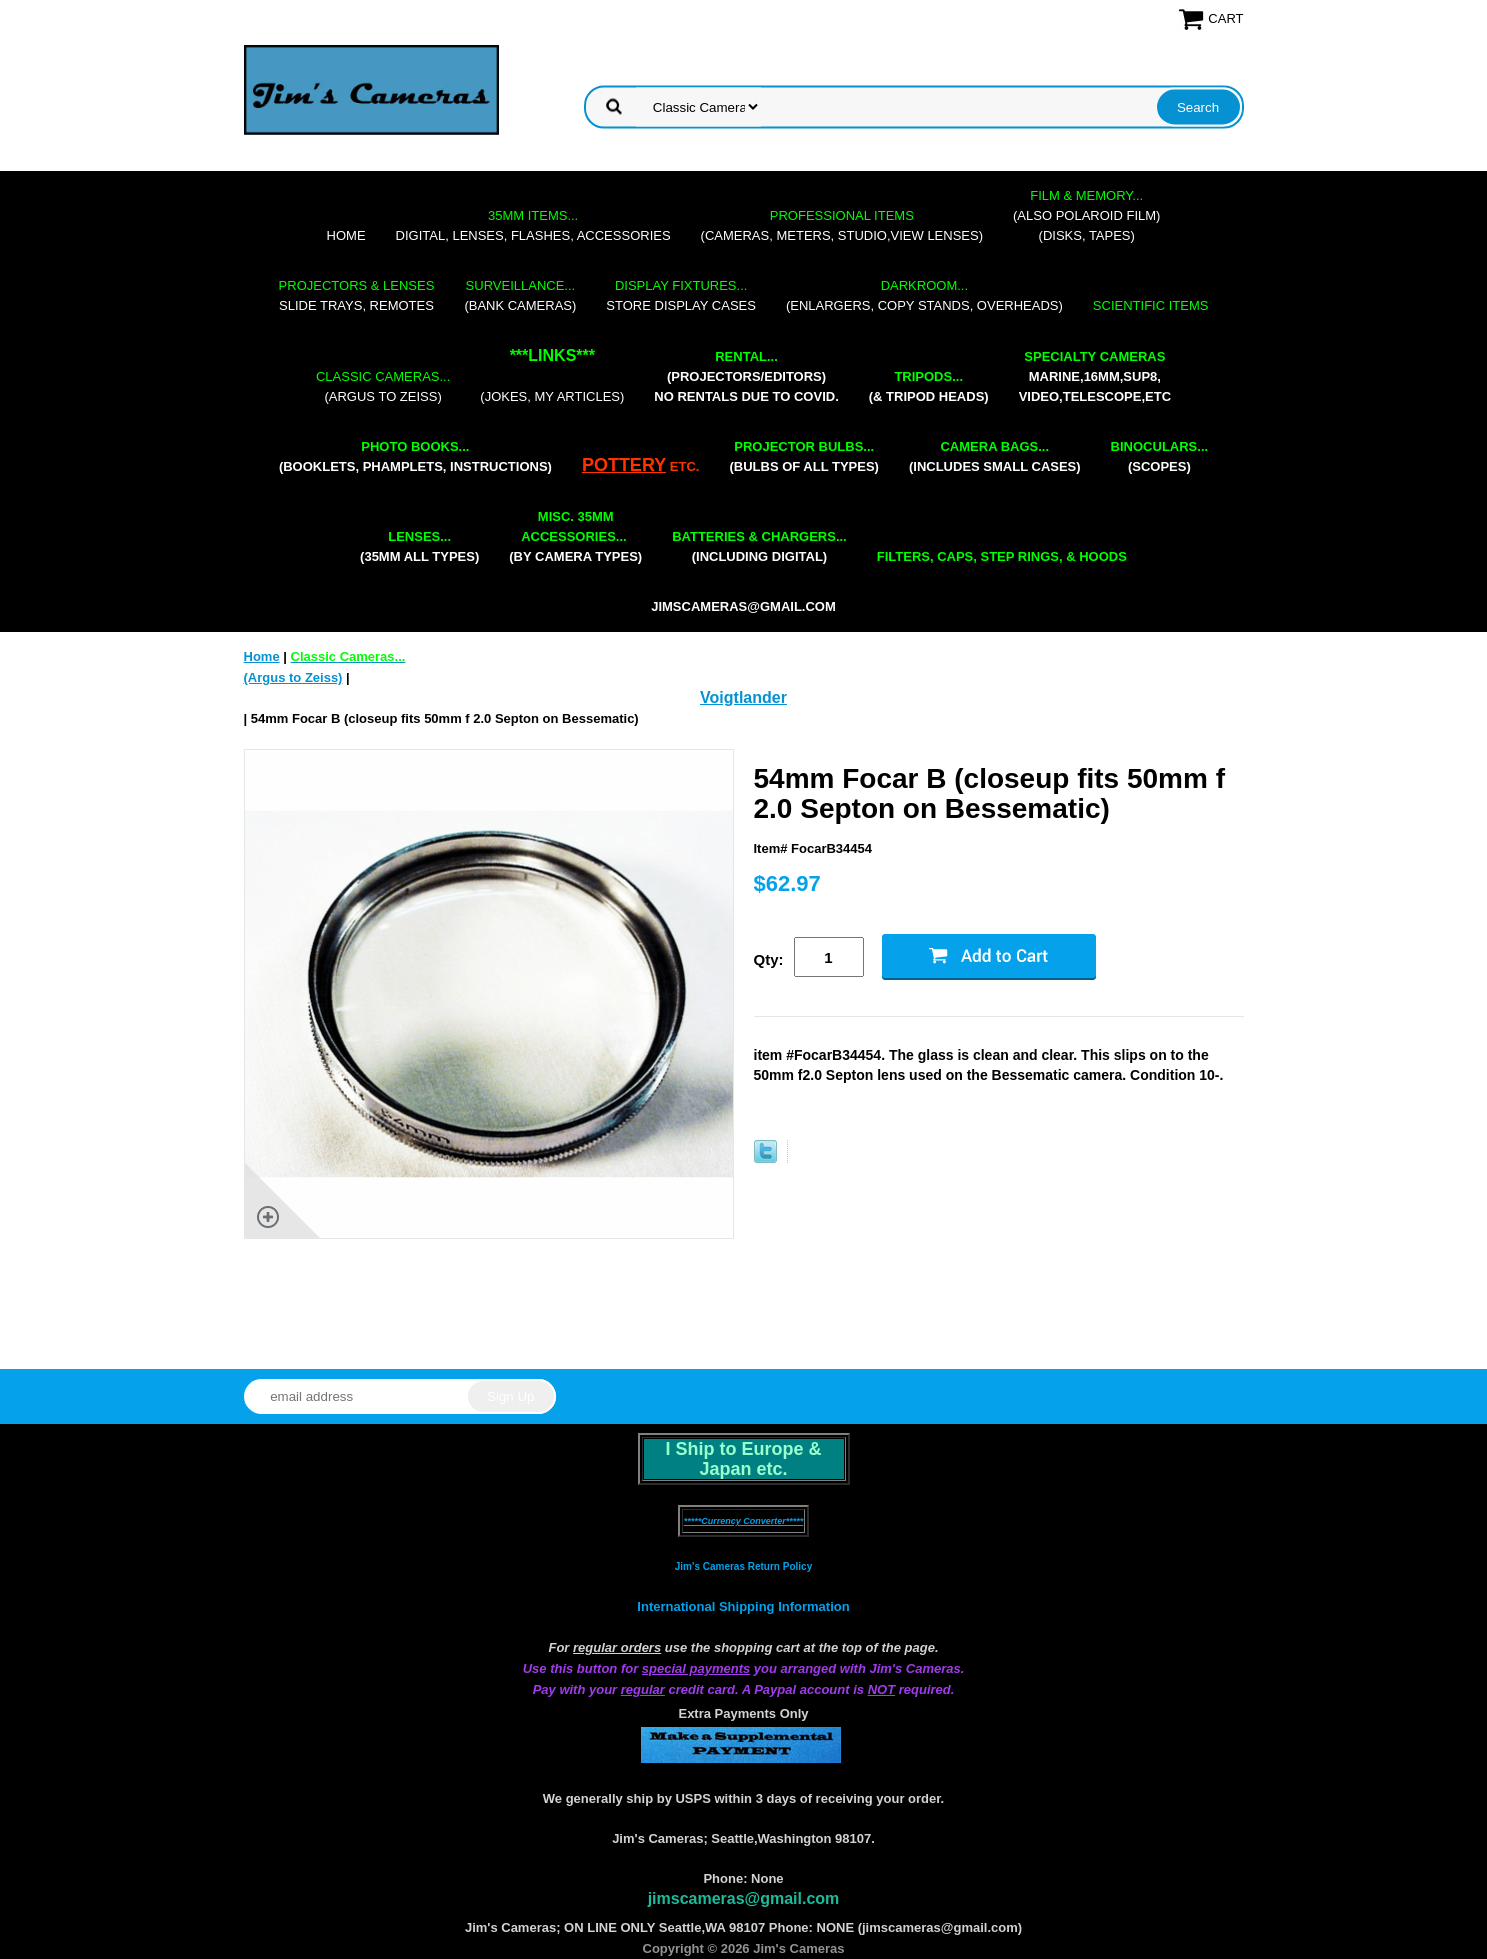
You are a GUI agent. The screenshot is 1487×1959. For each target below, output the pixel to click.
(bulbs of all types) (804, 456)
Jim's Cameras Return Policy (743, 1566)
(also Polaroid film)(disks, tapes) (1086, 215)
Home (346, 235)
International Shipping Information (743, 1606)
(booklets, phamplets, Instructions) (415, 456)
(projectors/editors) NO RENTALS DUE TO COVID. (746, 376)
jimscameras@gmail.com (743, 606)
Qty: (769, 959)
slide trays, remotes (357, 295)
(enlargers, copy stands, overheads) (924, 295)
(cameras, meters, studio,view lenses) (842, 225)
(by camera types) (575, 536)
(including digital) (759, 546)
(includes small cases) (995, 456)
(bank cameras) (520, 295)
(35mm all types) (419, 546)
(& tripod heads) (929, 386)
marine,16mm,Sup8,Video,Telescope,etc (1095, 376)
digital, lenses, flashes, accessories (533, 225)
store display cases (681, 295)
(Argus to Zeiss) (383, 386)
